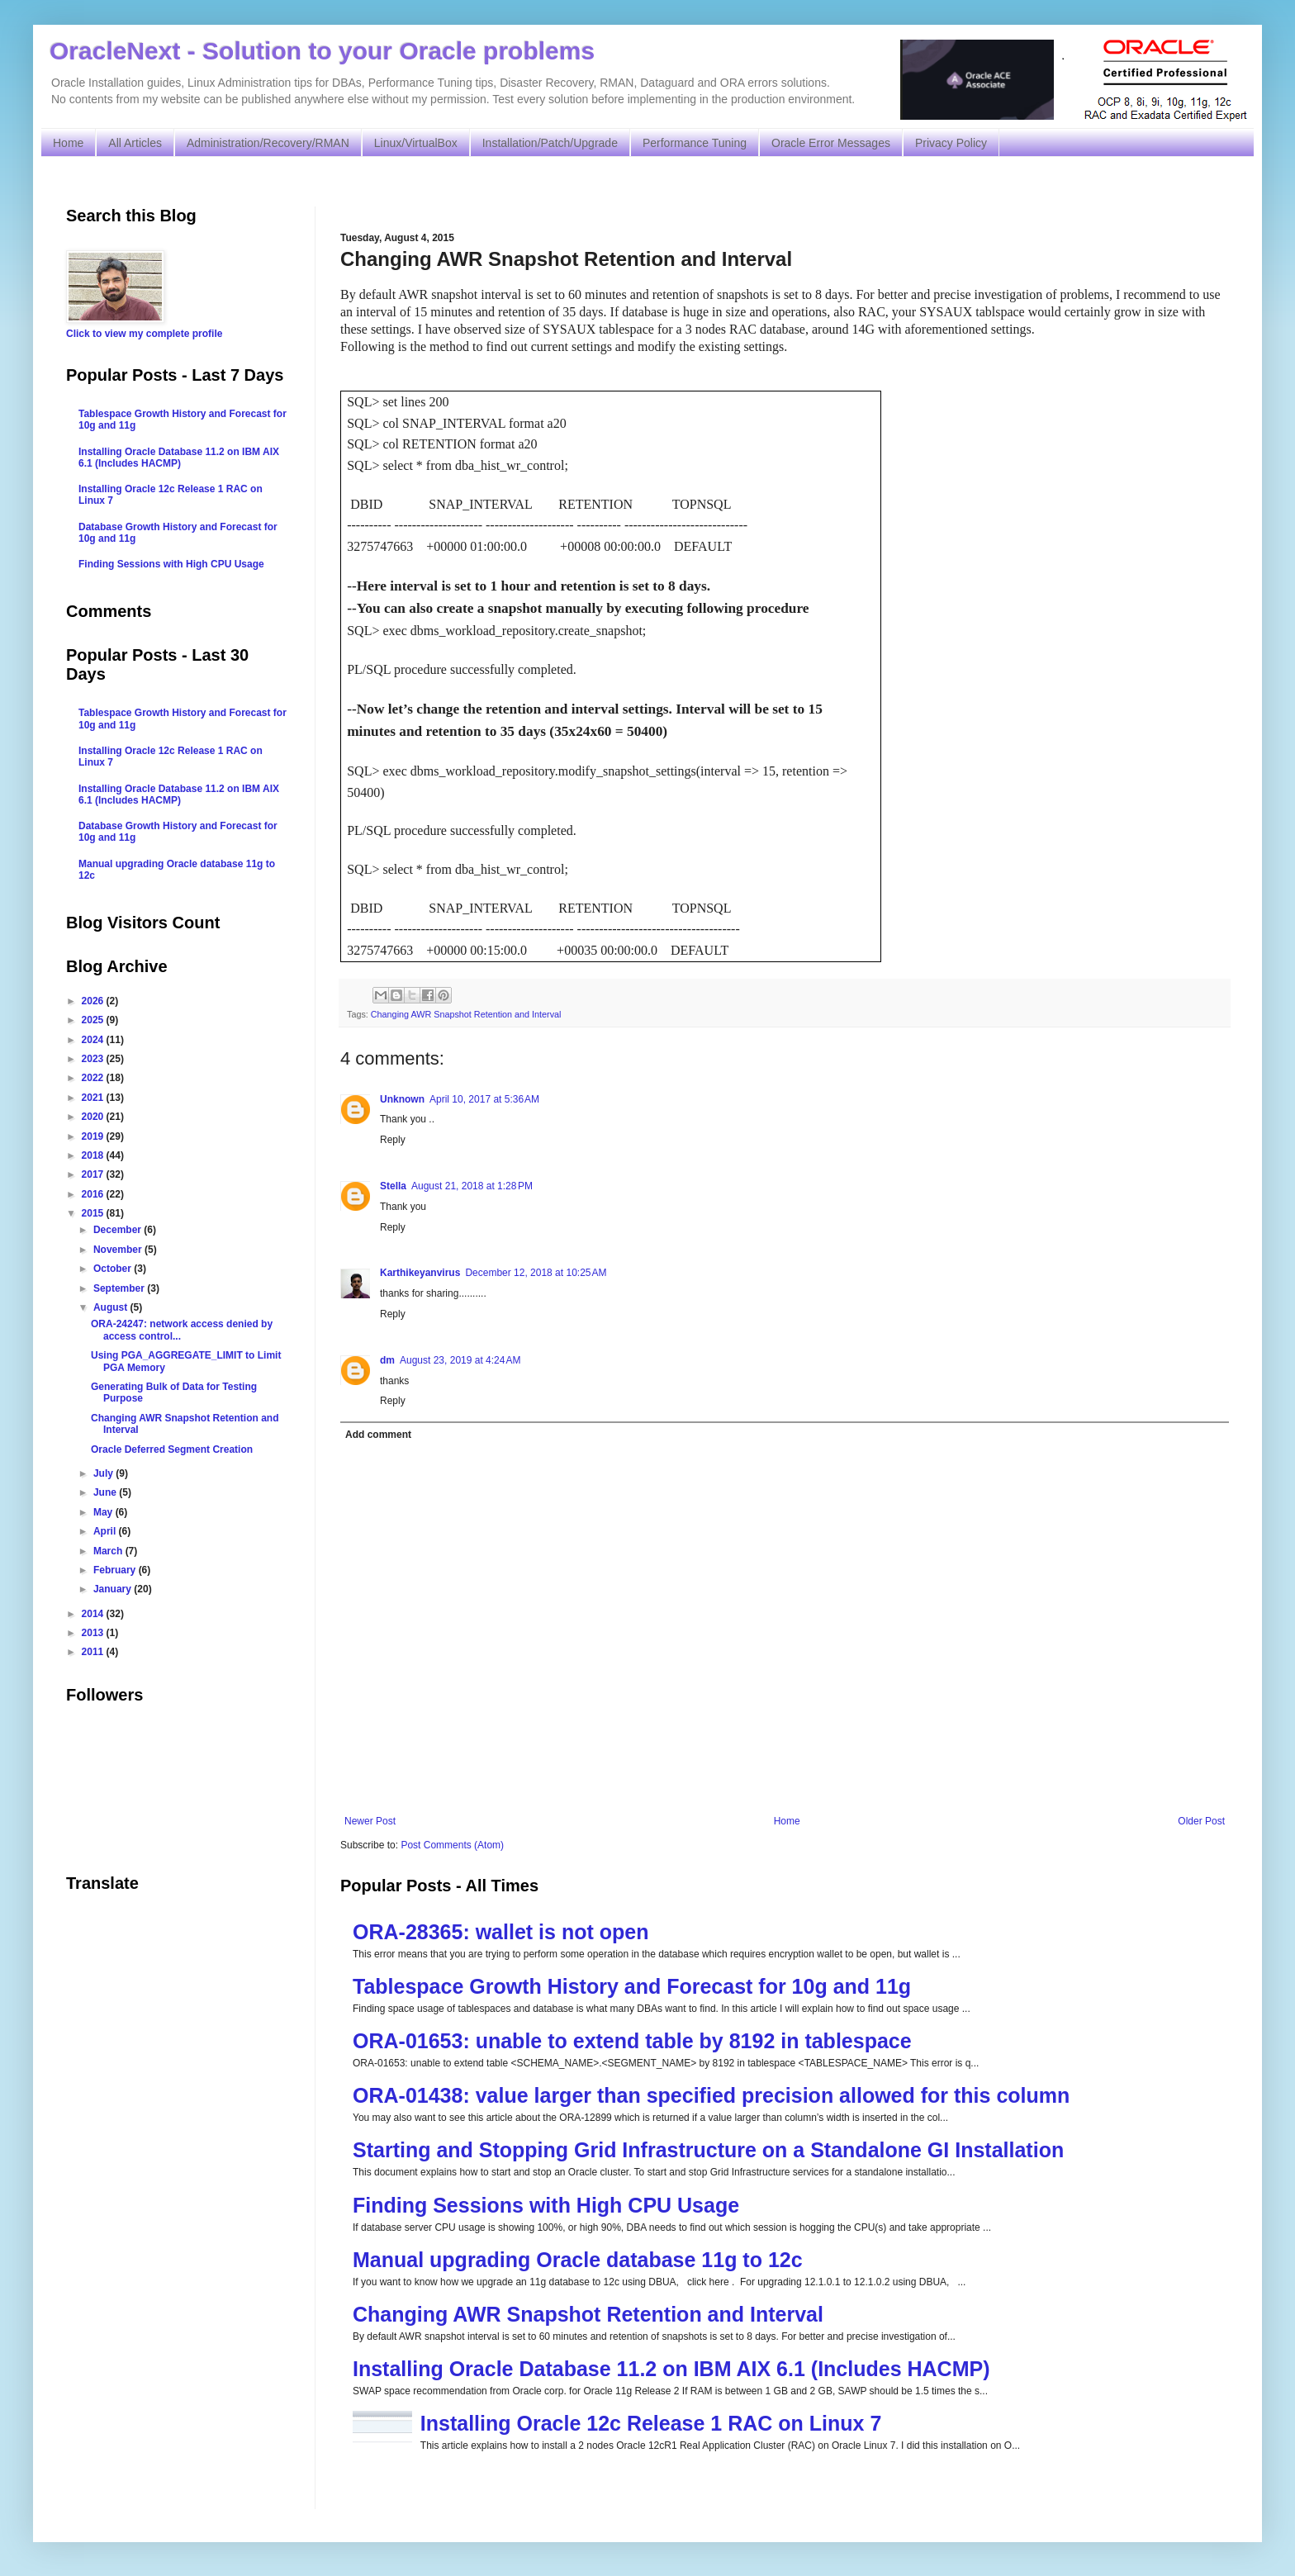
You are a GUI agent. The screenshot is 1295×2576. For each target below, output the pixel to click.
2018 (94, 1155)
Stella (393, 1186)
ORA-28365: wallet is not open (500, 1931)
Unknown (402, 1099)
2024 (94, 1040)
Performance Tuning (695, 142)
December (118, 1230)
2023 (94, 1059)
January (113, 1589)
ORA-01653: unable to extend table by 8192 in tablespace (632, 2040)
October (113, 1268)
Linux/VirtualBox (416, 142)
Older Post (1201, 1821)
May (104, 1512)
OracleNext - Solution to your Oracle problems (322, 50)
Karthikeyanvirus (420, 1273)
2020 (94, 1116)
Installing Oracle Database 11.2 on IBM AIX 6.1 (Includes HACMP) (671, 2368)
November (119, 1249)
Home (68, 142)
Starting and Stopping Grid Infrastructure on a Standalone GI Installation (708, 2149)
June (106, 1492)
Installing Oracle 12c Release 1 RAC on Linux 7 (651, 2423)
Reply (393, 1140)
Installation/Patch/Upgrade (550, 142)
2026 (94, 1001)
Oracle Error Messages (830, 142)
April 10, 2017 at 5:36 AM (484, 1099)
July (104, 1473)
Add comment (378, 1434)
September (120, 1288)
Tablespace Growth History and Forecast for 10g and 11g (632, 1986)
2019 (94, 1136)
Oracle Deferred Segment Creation (172, 1449)
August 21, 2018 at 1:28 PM (472, 1186)
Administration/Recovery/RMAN (268, 142)
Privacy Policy (951, 142)
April (106, 1531)
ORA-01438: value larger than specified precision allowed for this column (711, 2095)
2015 (94, 1213)
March (109, 1551)
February (116, 1570)
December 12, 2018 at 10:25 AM (535, 1273)
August (111, 1307)
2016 (94, 1194)
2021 (94, 1097)
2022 (94, 1078)
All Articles (135, 142)
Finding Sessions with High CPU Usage (546, 2205)
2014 (94, 1614)
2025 (94, 1020)
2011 (94, 1652)
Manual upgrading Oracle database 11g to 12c (578, 2259)
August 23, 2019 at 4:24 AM (460, 1360)
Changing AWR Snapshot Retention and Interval (466, 1014)
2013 (94, 1633)
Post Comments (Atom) (452, 1845)
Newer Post (370, 1821)
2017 (94, 1174)
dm (387, 1360)
